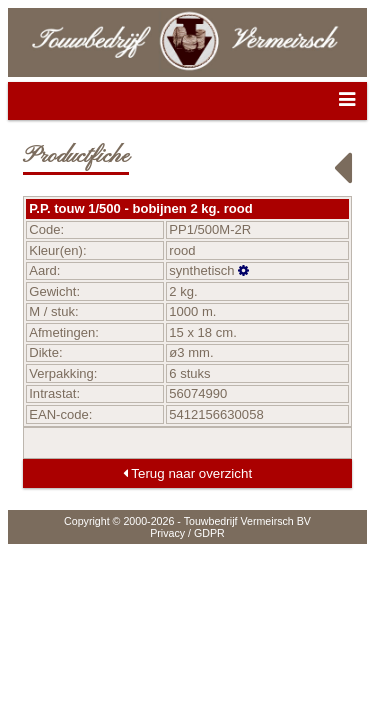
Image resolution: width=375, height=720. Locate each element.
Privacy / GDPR (187, 533)
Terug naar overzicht (187, 473)
